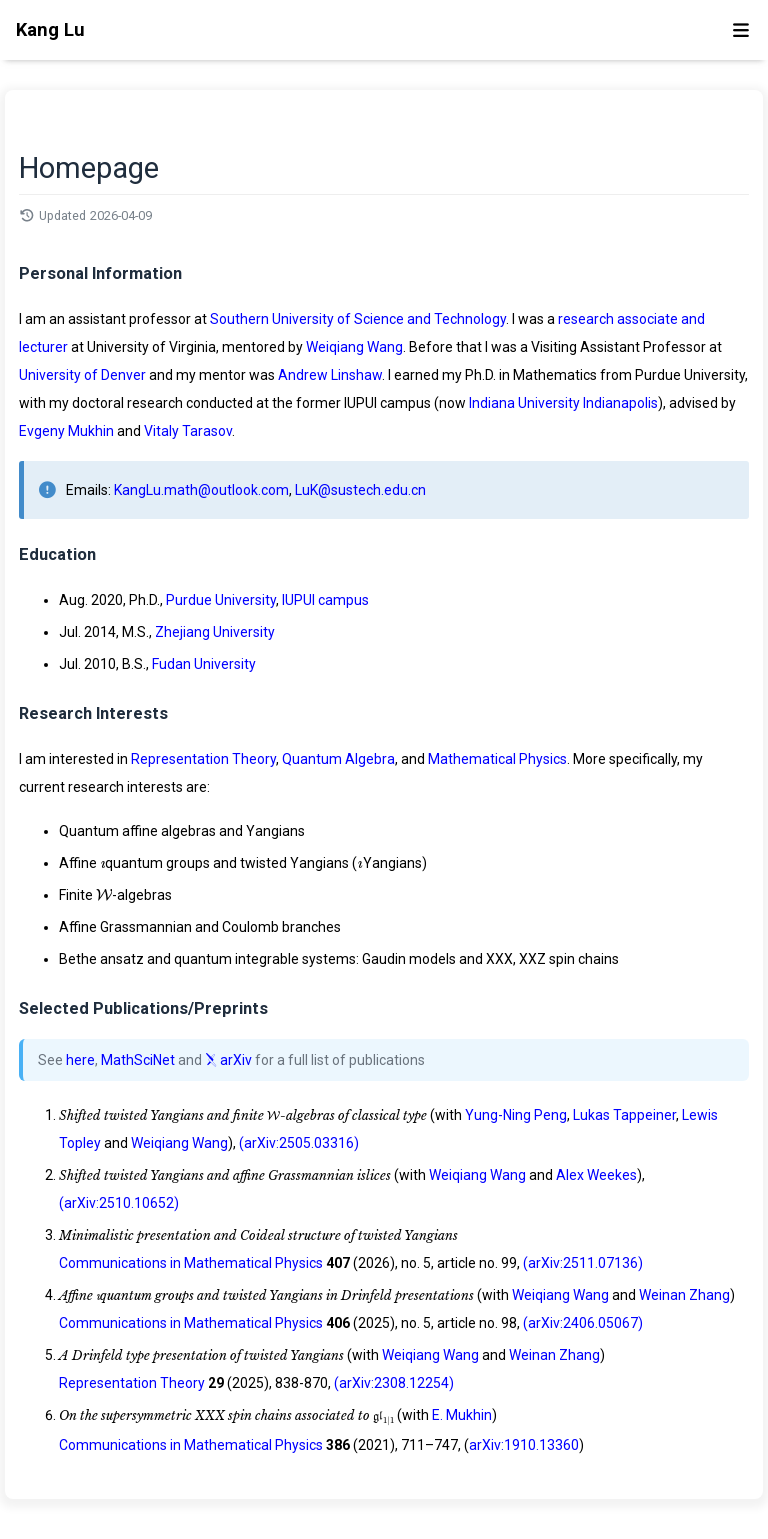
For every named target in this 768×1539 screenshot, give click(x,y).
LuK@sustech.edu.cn (360, 490)
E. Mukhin (462, 1415)
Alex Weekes (596, 1175)
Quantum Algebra (338, 759)
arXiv (228, 1060)
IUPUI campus (325, 600)
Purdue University (221, 600)
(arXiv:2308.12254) (394, 1383)
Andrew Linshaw (330, 375)
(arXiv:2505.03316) (299, 1143)
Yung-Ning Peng (516, 1115)
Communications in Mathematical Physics (191, 1263)
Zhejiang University (215, 632)
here (80, 1060)
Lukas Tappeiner (624, 1115)
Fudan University (204, 664)
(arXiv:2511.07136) (583, 1263)
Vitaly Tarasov (188, 431)
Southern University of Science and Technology (358, 319)
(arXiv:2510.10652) (119, 1203)
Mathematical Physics (497, 759)
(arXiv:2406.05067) (583, 1323)
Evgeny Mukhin (66, 431)
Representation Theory (203, 759)
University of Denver (82, 375)
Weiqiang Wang (354, 347)
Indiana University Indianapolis (563, 403)
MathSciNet (138, 1060)
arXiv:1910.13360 (524, 1445)
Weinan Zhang (684, 1295)
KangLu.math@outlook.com (201, 490)
